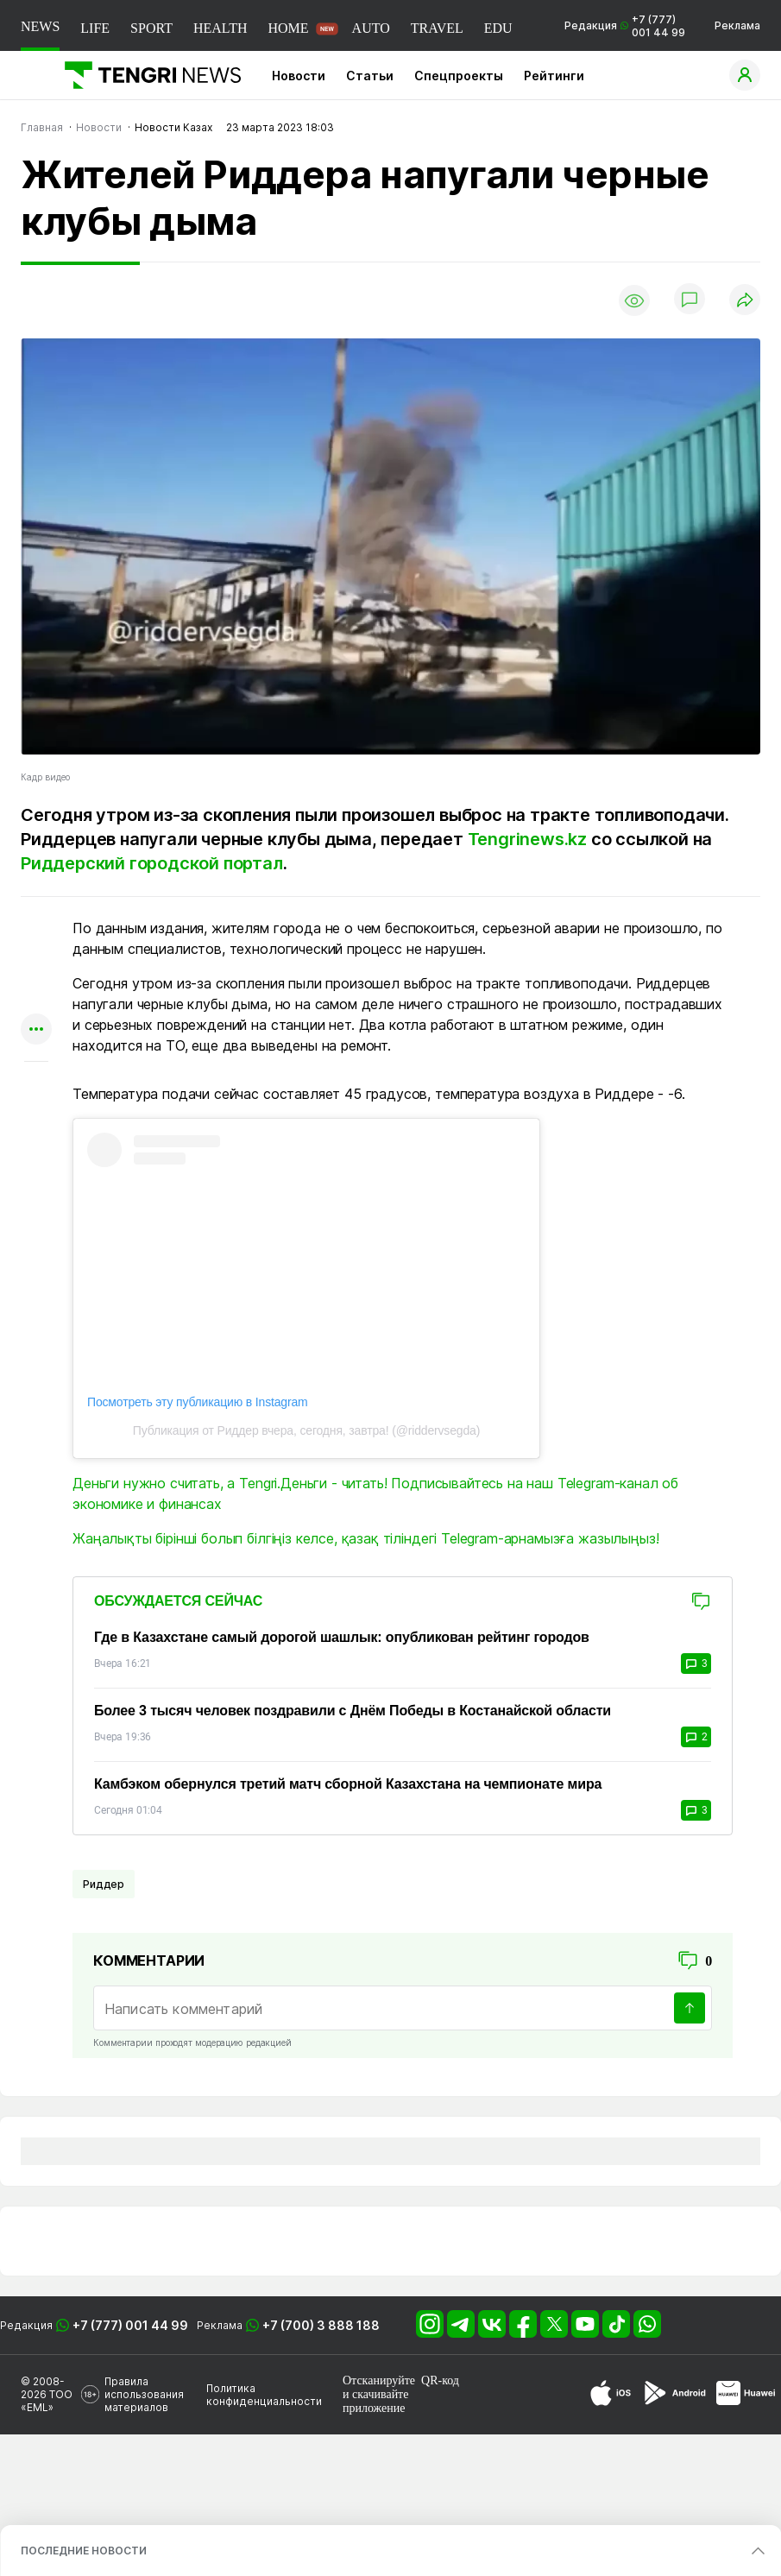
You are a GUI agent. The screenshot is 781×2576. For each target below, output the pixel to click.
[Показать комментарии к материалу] (36, 1087)
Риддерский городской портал (152, 863)
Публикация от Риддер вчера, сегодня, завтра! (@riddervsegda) (306, 1430)
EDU (498, 28)
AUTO (371, 28)
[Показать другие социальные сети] (36, 1030)
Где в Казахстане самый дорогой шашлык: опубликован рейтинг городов (341, 1637)
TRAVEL (437, 28)
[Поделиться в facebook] (36, 996)
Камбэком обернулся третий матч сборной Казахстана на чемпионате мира (347, 1784)
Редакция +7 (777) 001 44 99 (624, 26)
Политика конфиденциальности (264, 2395)
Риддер (103, 1884)
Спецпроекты (458, 75)
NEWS (40, 26)
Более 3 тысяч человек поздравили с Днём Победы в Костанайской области (352, 1710)
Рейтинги (554, 75)
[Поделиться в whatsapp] (36, 929)
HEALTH (220, 28)
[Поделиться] (744, 301)
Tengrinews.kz (527, 839)
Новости (298, 75)
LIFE (95, 28)
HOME (288, 28)
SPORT (151, 28)
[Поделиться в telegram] (36, 963)
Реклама (737, 25)
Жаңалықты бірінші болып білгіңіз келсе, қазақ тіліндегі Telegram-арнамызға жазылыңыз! (365, 1538)
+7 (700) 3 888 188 (321, 2325)
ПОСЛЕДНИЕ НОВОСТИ (84, 2550)
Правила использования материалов (144, 2394)
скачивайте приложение (375, 2401)
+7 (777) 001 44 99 (130, 2325)
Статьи (370, 75)
